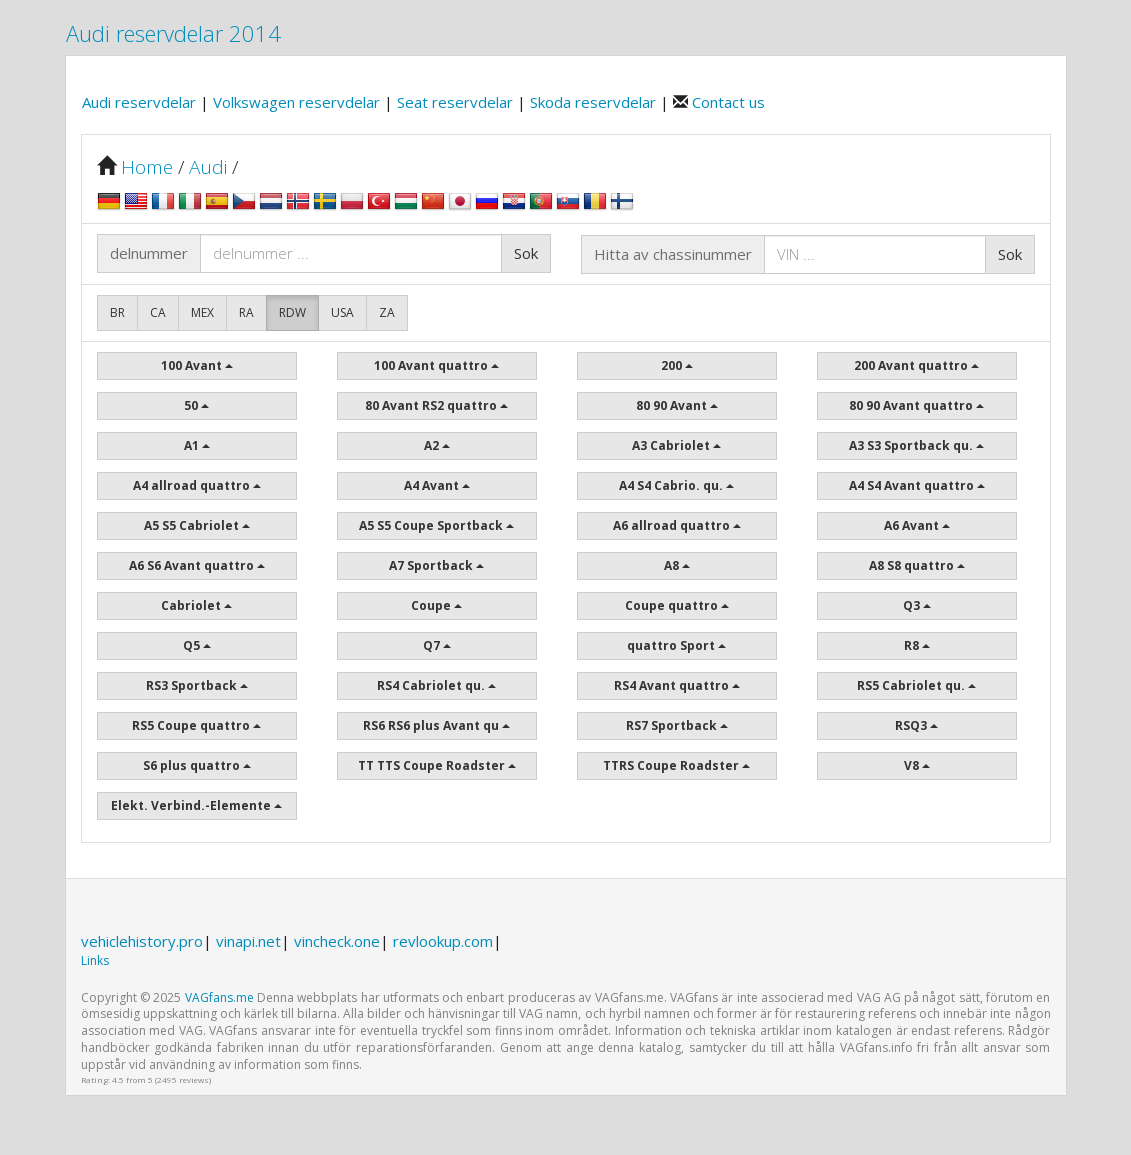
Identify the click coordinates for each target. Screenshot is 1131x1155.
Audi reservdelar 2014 (173, 33)
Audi (208, 167)
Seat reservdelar (457, 102)
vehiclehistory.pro (142, 941)
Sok (526, 253)
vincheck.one (337, 941)
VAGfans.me (219, 997)
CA (158, 312)
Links (95, 960)
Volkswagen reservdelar (298, 102)
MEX (202, 312)
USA (342, 312)
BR (117, 312)
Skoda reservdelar (595, 102)
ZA (387, 312)
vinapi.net (248, 941)
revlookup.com (443, 941)
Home (147, 167)
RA (246, 312)
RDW (292, 312)
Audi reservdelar (141, 102)
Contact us (726, 102)
